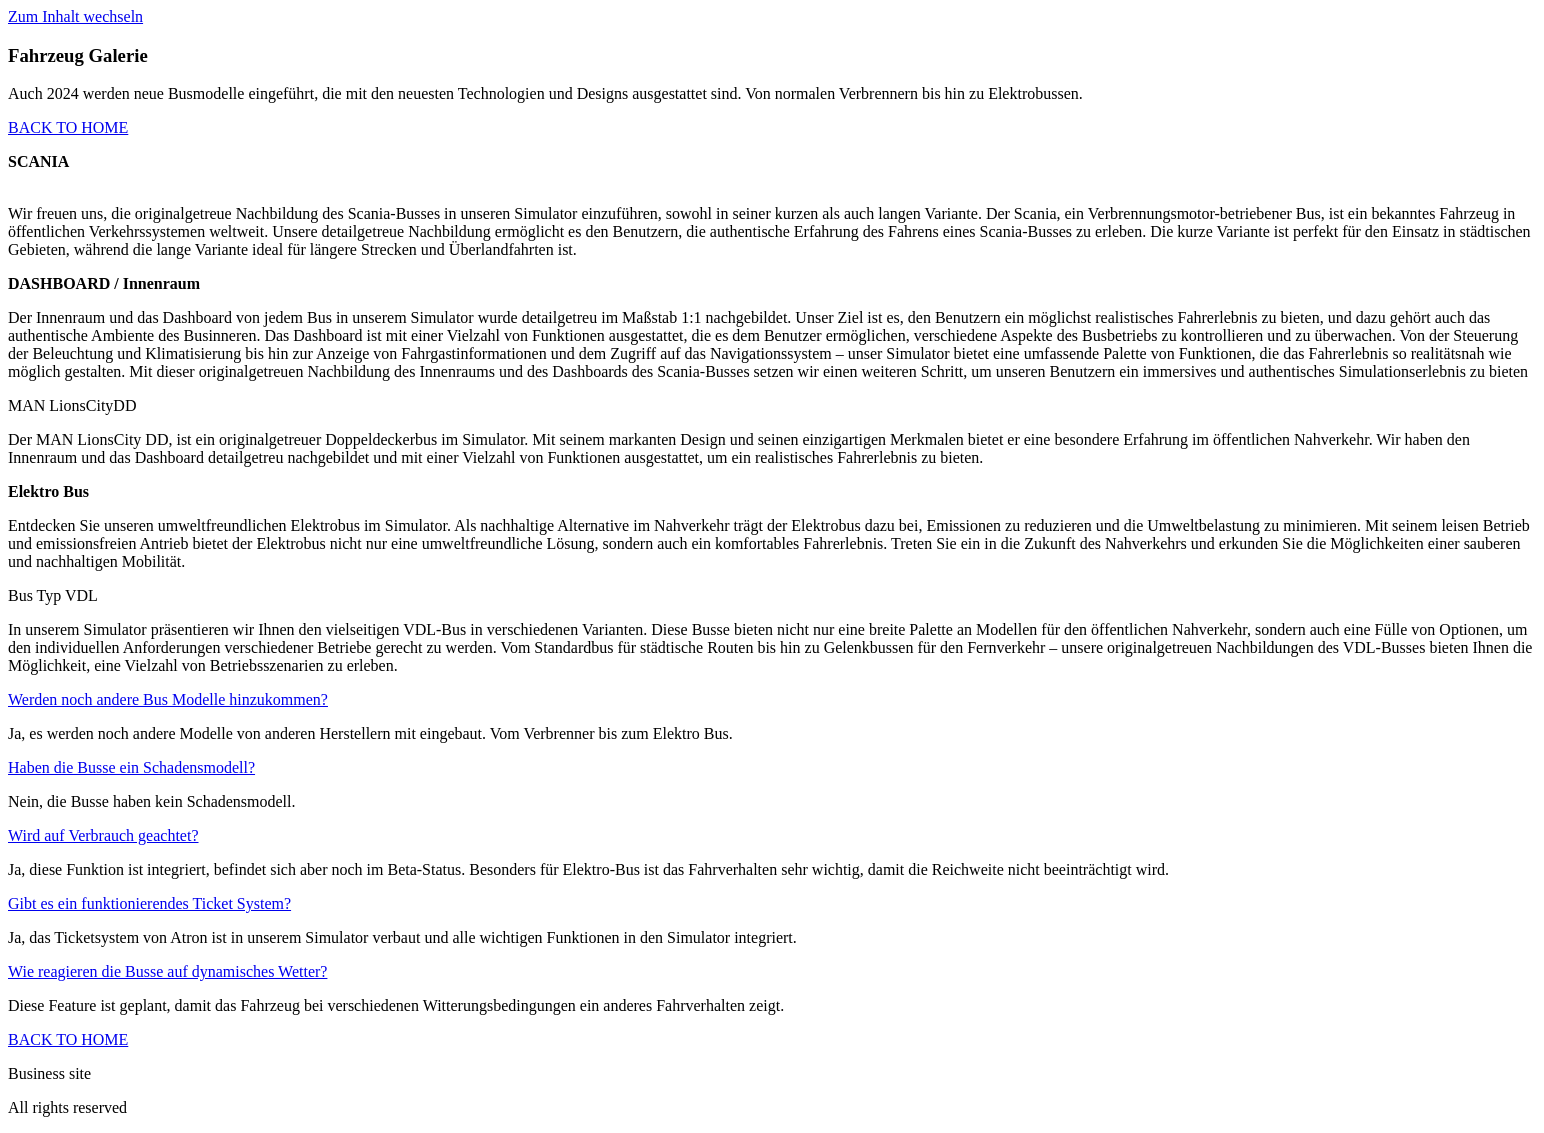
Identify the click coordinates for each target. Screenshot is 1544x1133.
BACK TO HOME (68, 127)
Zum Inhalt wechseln (75, 16)
